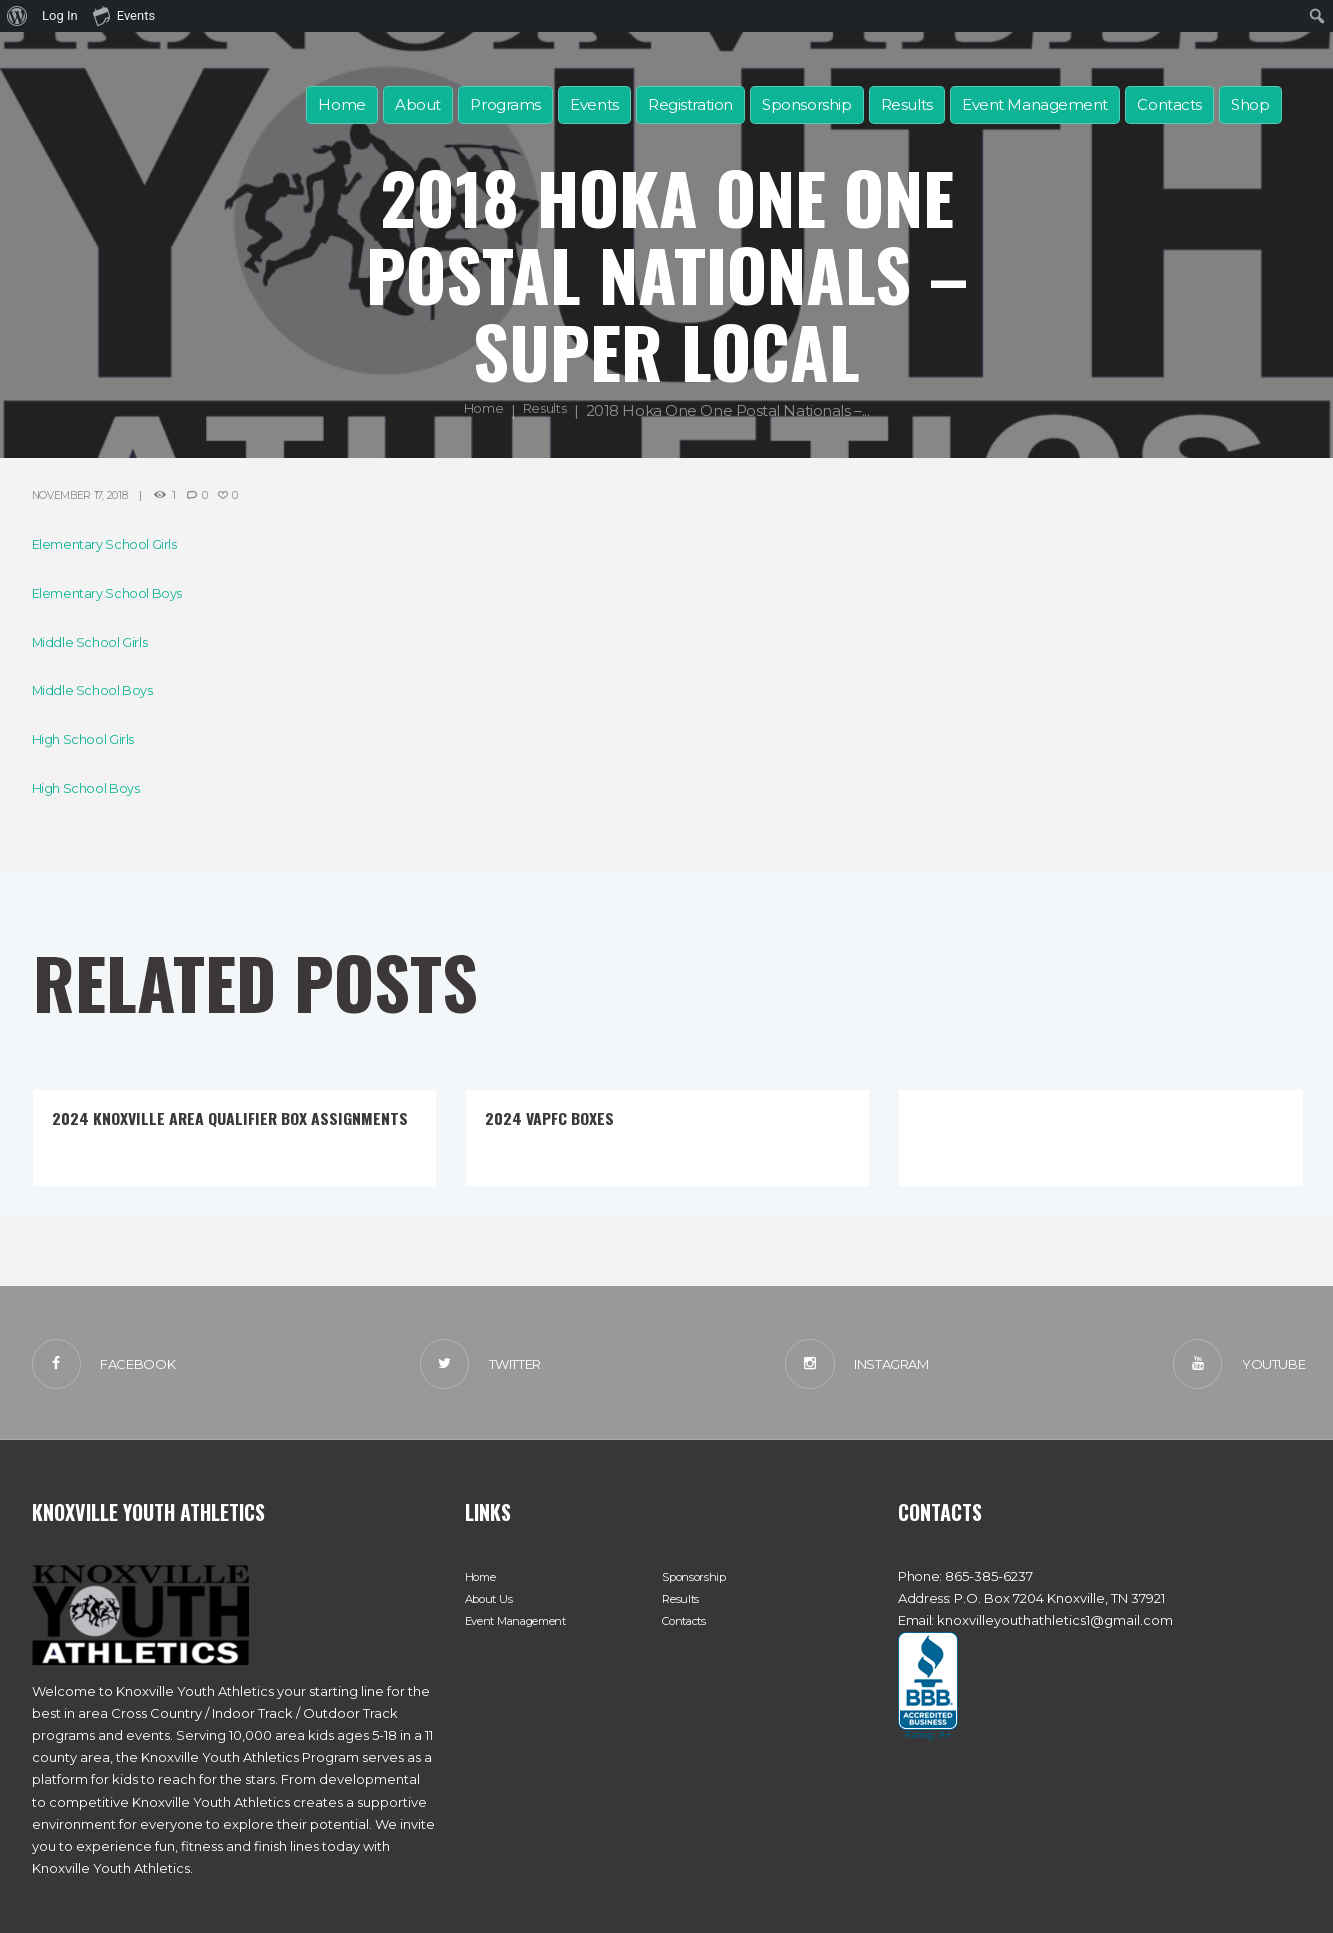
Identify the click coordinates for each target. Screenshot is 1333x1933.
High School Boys (95, 787)
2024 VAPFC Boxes (564, 1116)
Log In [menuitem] (60, 15)
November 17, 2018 (89, 494)
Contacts (1169, 104)
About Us (493, 1607)
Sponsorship (806, 104)
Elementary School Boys (120, 592)
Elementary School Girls (117, 543)
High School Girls (91, 738)
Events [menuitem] (124, 15)
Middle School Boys (102, 689)
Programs (505, 104)
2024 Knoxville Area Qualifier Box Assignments (206, 1127)
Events (594, 104)
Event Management (1035, 104)
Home (341, 104)
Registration (690, 104)
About (418, 104)
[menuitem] (17, 16)
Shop (1250, 104)
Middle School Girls (99, 641)
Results (907, 104)
